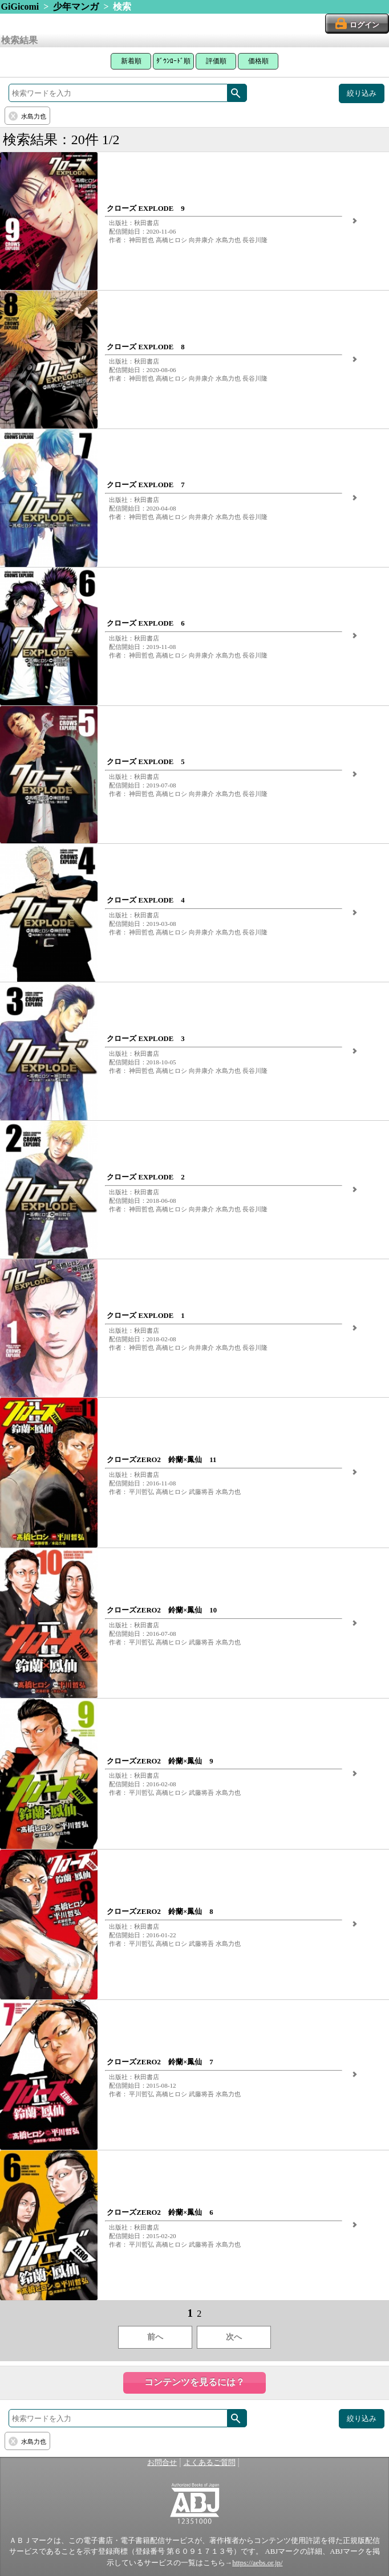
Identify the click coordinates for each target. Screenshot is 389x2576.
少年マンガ (76, 6)
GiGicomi (20, 6)
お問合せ (162, 2463)
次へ (234, 2337)
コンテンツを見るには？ (194, 2382)
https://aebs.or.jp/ (257, 2563)
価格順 (258, 61)
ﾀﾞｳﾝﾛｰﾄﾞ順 (173, 61)
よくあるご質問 (210, 2463)
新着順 (131, 61)
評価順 (216, 61)
